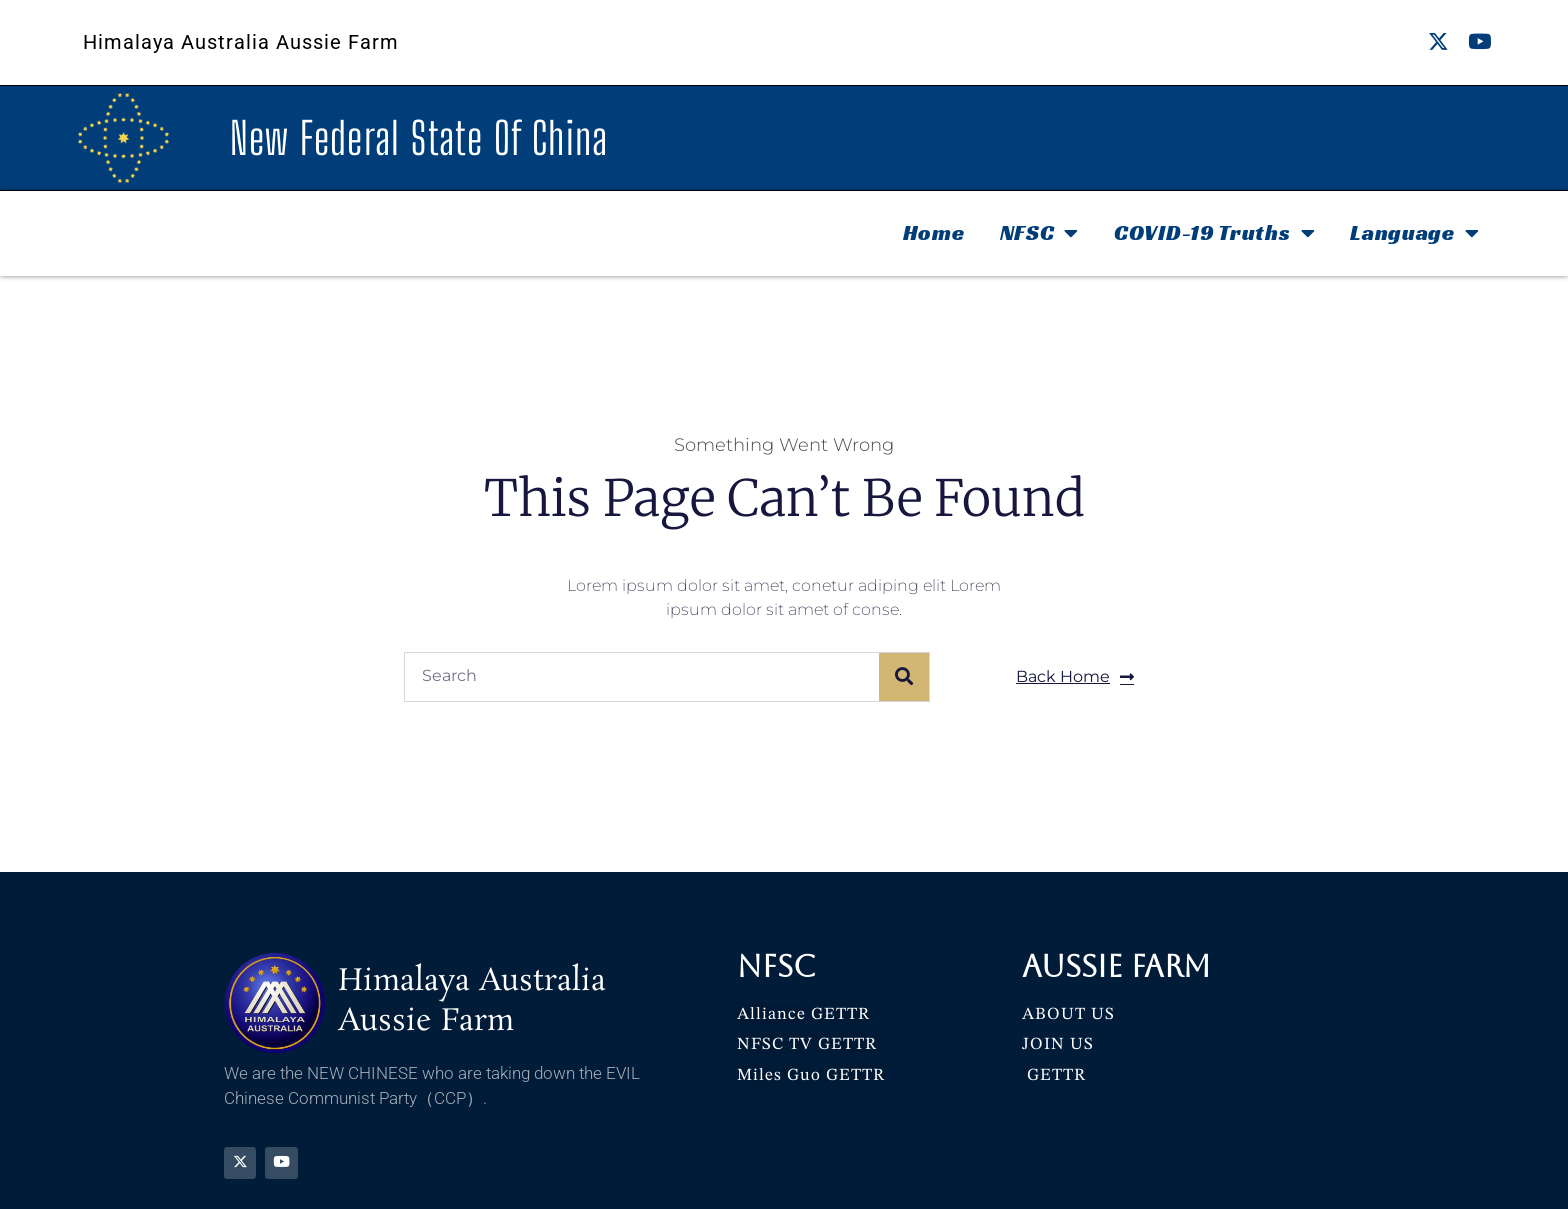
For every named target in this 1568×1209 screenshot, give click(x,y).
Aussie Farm (1116, 966)
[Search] (904, 677)
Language (1414, 233)
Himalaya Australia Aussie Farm (241, 42)
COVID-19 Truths (1214, 233)
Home (934, 232)
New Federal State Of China (419, 138)
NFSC (1040, 233)
